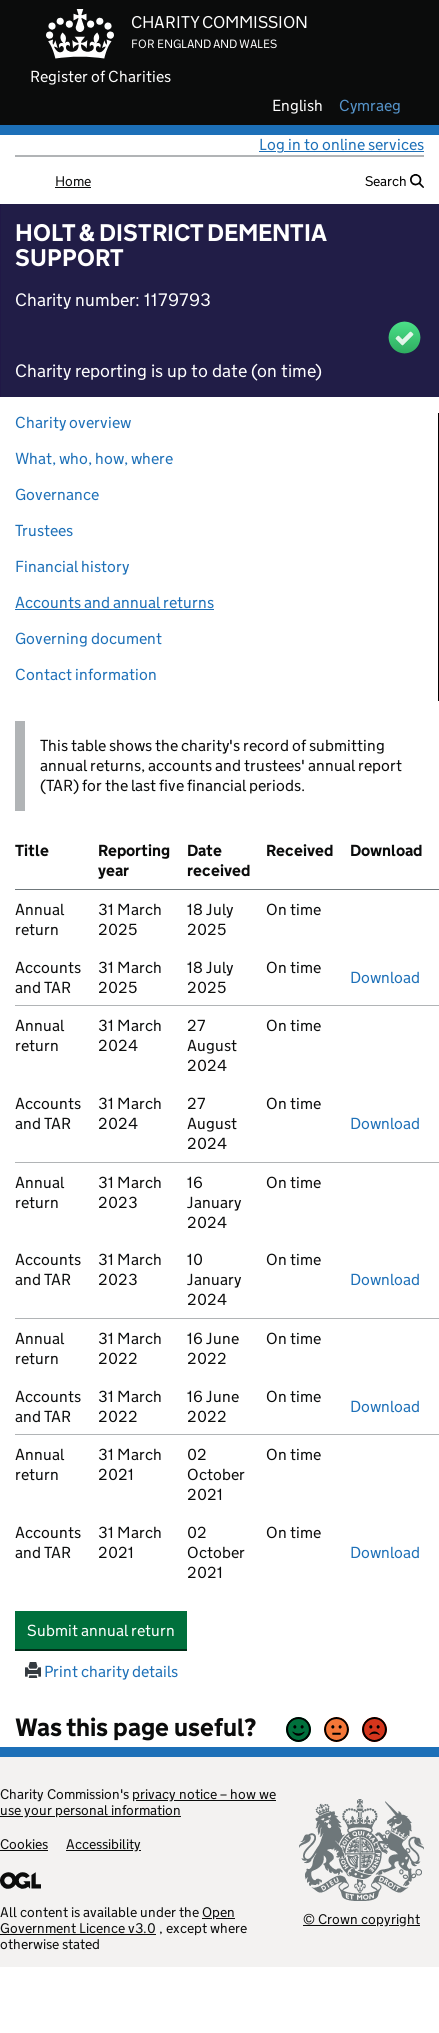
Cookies (24, 1844)
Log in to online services (341, 144)
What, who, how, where (94, 458)
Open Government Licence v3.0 (117, 1920)
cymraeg (370, 106)
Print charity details (101, 1671)
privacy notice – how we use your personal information (138, 1802)
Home (73, 181)
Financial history (72, 566)
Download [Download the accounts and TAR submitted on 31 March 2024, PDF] (385, 1123)
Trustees (44, 530)
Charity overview (73, 422)
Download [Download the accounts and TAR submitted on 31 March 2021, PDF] (385, 1552)
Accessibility (103, 1844)
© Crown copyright (361, 1918)
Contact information (86, 674)
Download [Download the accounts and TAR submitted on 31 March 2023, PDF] (385, 1279)
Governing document (88, 638)
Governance (57, 494)
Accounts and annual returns (114, 602)
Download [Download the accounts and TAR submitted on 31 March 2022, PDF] (385, 1406)
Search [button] (394, 181)
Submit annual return (107, 1630)
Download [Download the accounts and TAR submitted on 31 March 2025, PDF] (385, 977)
